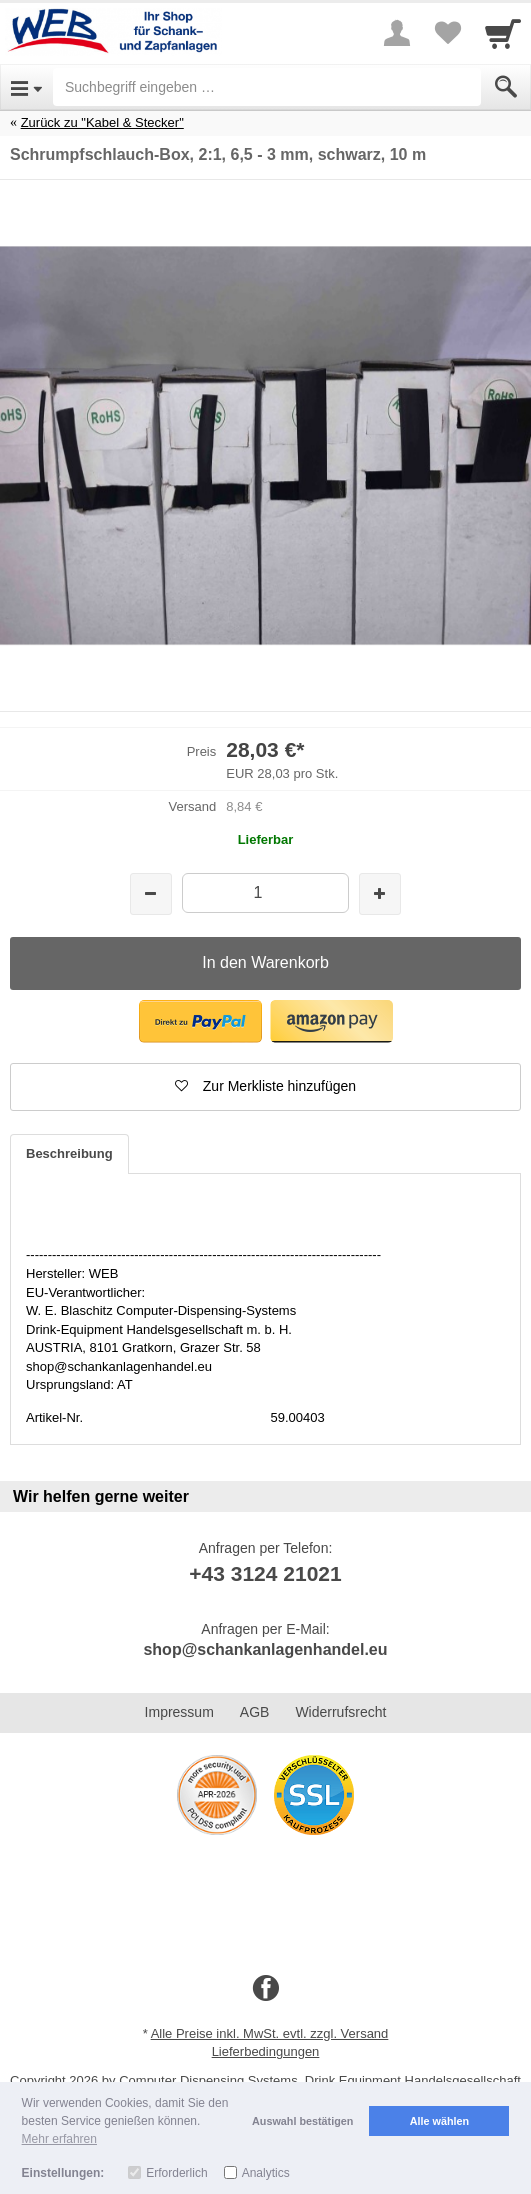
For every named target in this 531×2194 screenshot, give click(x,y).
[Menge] (265, 892)
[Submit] (506, 87)
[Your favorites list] (447, 33)
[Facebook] (266, 1989)
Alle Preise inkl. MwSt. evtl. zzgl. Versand (270, 2033)
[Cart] (503, 33)
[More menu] (397, 33)
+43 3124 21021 (265, 1573)
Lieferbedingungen (266, 2051)
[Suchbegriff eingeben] (267, 87)
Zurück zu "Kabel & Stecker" (102, 122)
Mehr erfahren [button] (59, 2139)
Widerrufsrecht (340, 1712)
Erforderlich (176, 2173)
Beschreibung (69, 1153)
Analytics (266, 2173)
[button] (200, 1021)
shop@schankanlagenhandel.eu (265, 1649)
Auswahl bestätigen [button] (302, 2121)
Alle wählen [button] (439, 2121)
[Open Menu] (26, 87)
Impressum (179, 1712)
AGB (255, 1712)
